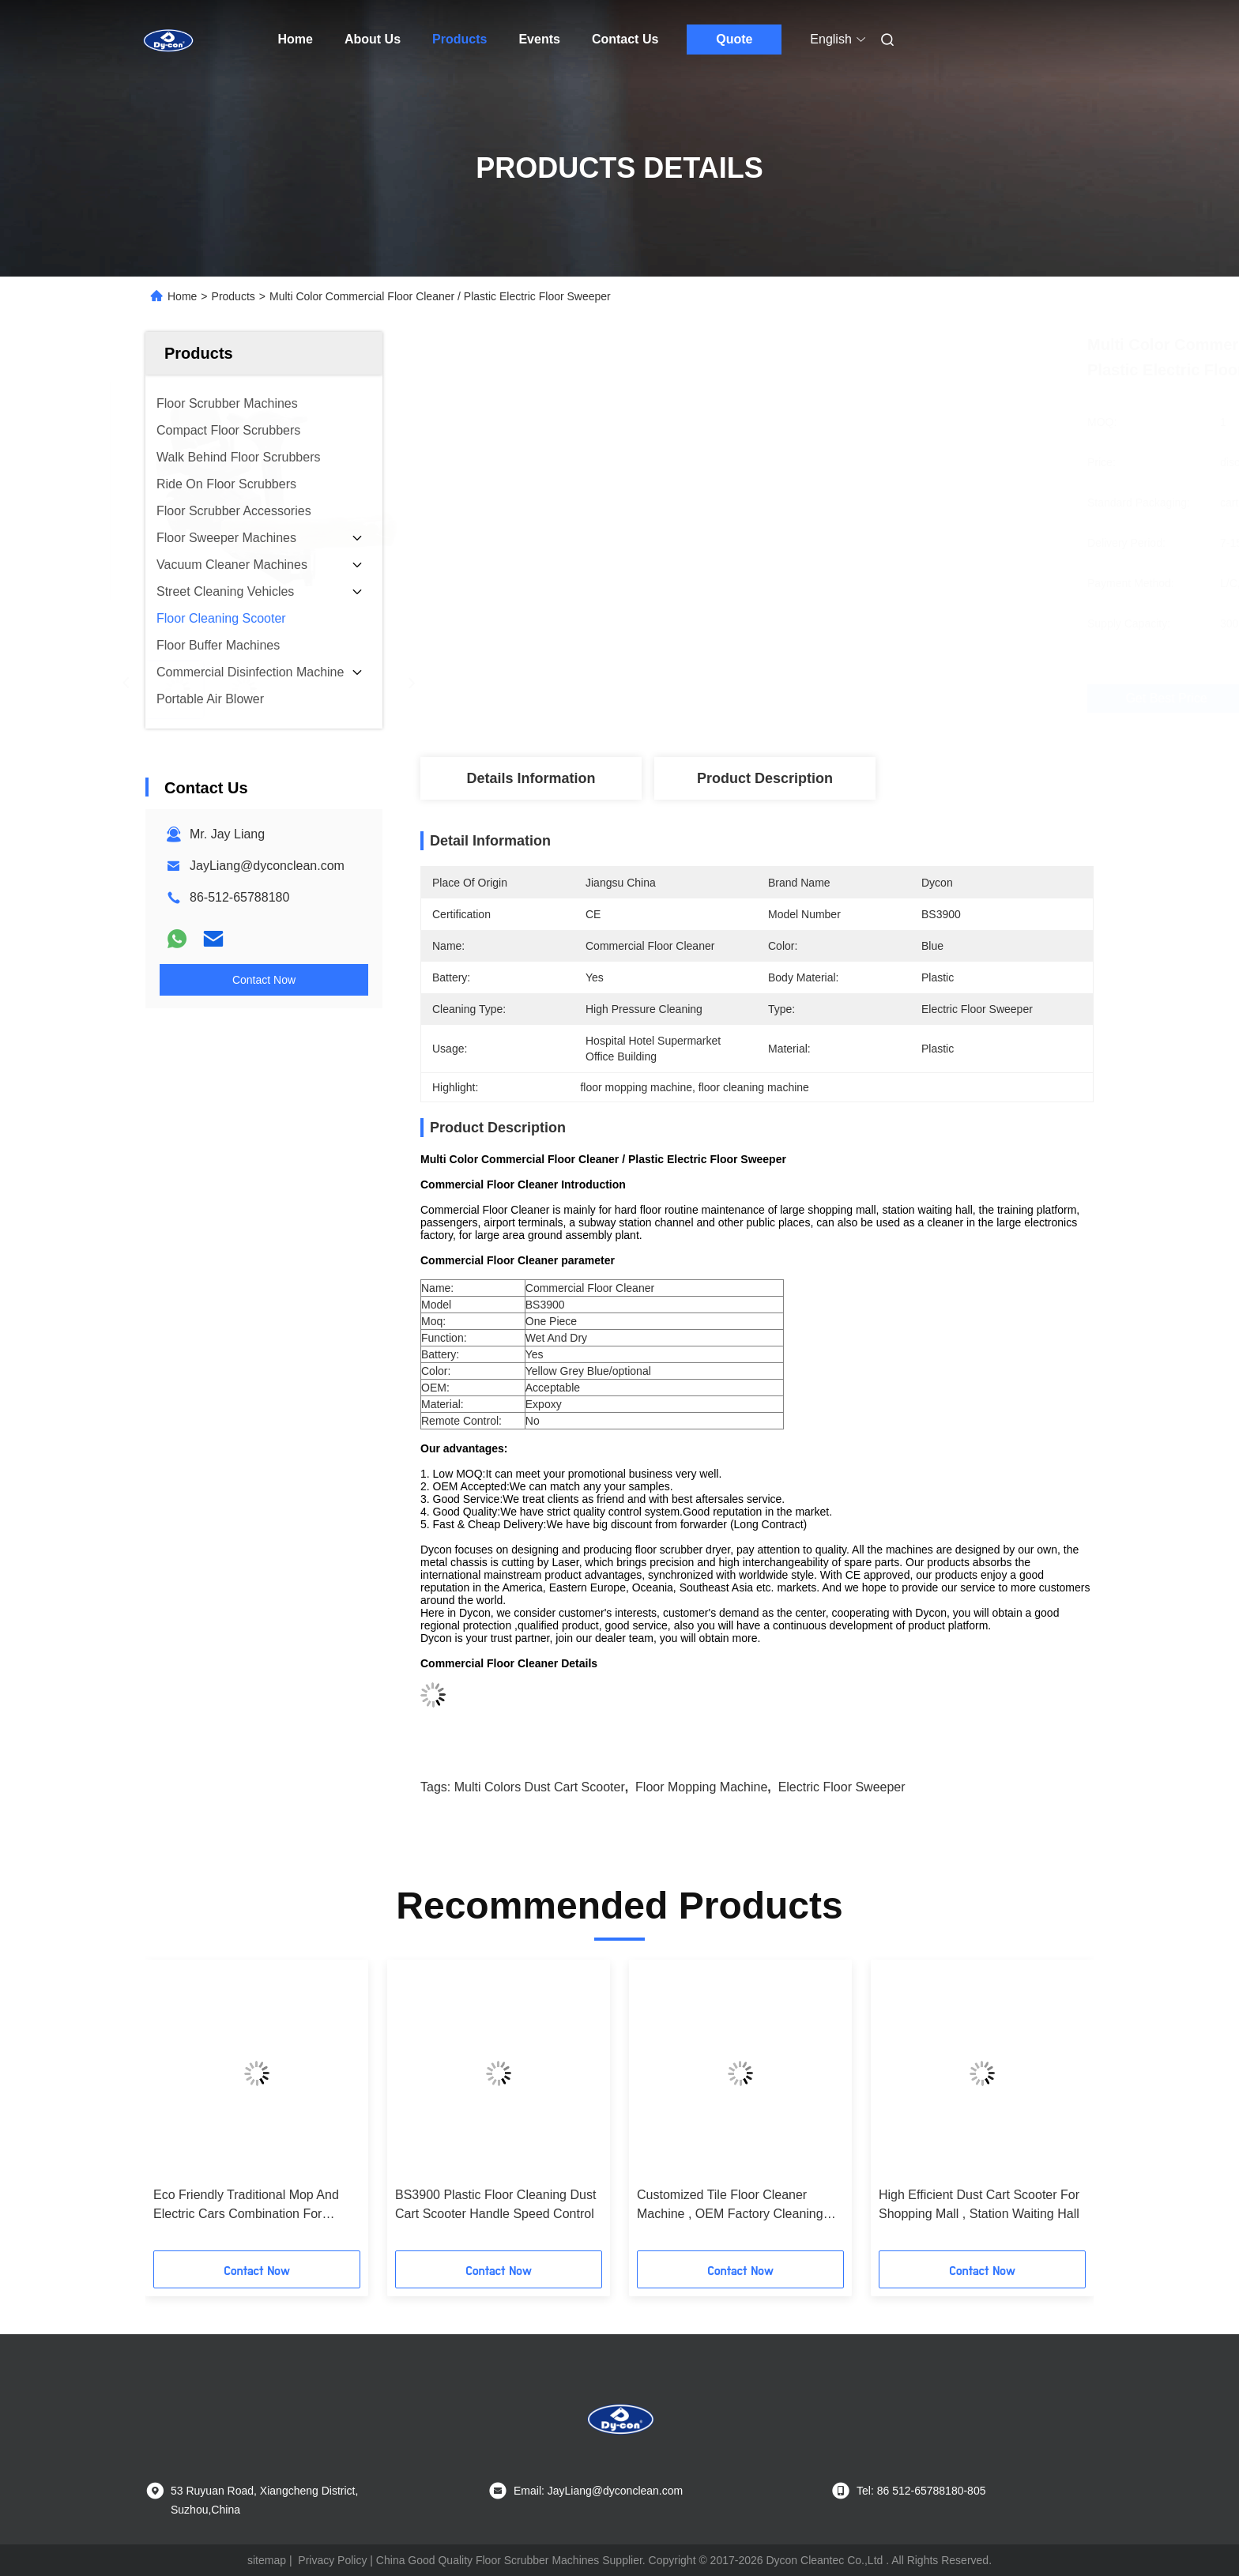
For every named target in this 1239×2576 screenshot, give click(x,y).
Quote (734, 39)
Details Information (530, 778)
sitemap (266, 2560)
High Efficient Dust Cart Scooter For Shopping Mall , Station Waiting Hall (979, 2204)
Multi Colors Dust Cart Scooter (539, 1787)
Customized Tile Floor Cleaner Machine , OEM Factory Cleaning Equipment (730, 2206)
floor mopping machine (701, 1787)
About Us (373, 39)
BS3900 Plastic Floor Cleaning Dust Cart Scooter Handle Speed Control (495, 2204)
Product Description (765, 778)
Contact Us (625, 39)
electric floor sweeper (842, 1787)
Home (295, 39)
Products (459, 39)
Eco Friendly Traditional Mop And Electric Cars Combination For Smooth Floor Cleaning (246, 2206)
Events (538, 39)
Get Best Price (841, 698)
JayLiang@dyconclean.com (267, 865)
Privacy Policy (332, 2560)
